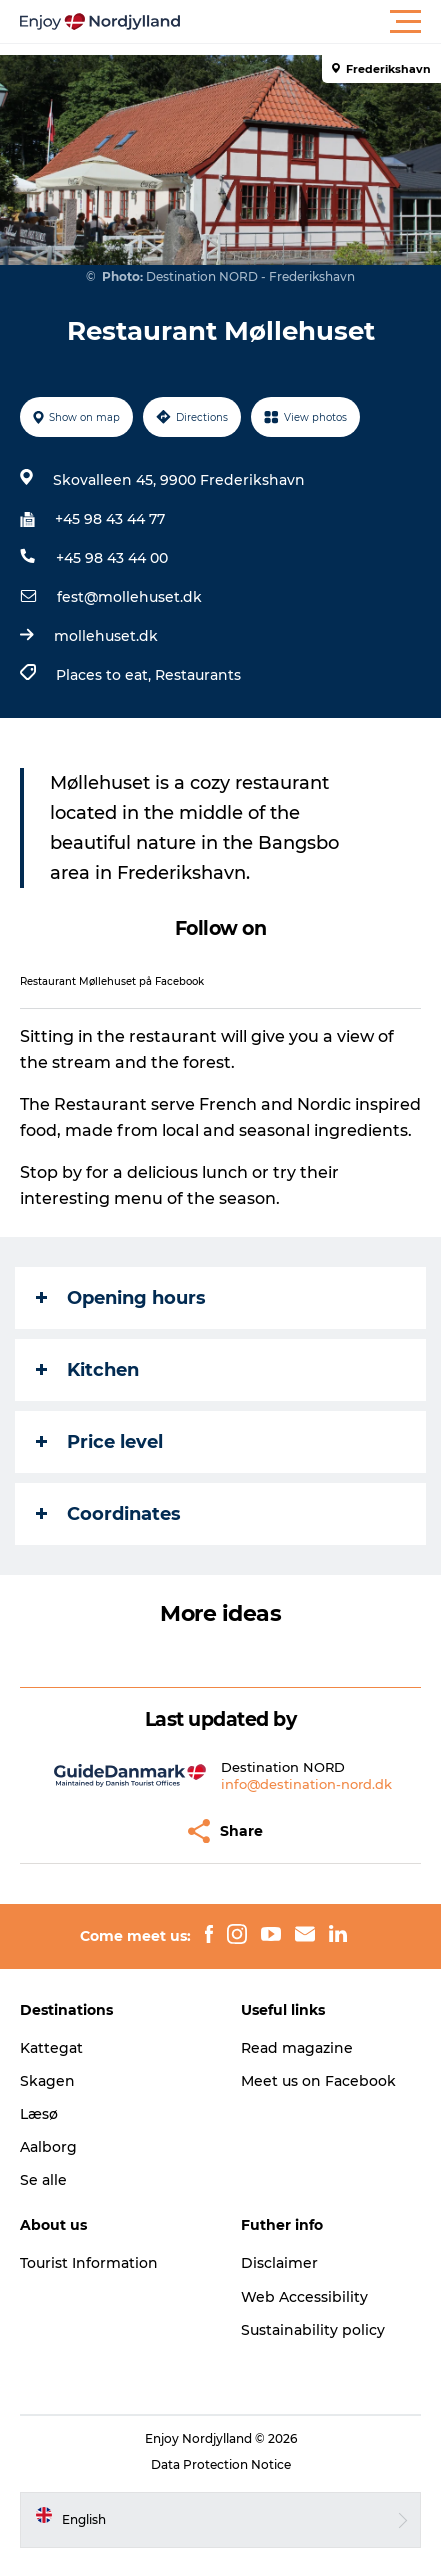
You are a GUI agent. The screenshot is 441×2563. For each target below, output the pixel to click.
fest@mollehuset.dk (129, 597)
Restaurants (198, 675)
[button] (310, 22)
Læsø (39, 2114)
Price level (99, 1442)
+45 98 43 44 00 (112, 558)
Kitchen (87, 1370)
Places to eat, (105, 675)
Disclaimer (279, 2263)
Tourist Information (89, 2263)
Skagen (47, 2081)
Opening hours (121, 1298)
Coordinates (108, 1514)
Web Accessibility (304, 2297)
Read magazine (297, 2048)
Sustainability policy (313, 2330)
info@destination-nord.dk (306, 1784)
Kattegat (51, 2048)
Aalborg (48, 2147)
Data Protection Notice (221, 2464)
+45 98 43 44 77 (110, 519)
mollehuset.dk (106, 636)
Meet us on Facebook (318, 2081)
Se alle (43, 2180)
